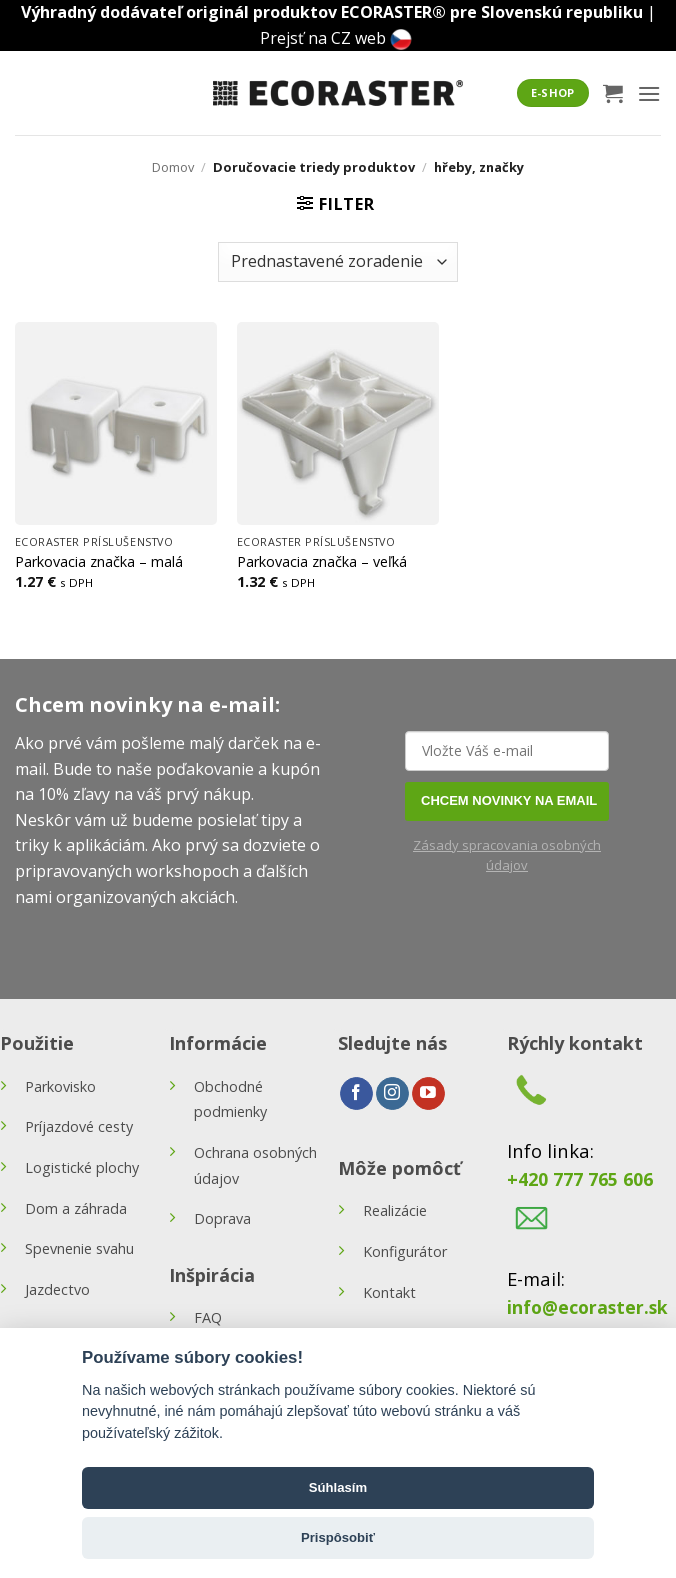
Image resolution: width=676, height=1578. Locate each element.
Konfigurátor (405, 1251)
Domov (173, 167)
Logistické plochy (82, 1167)
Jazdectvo (57, 1289)
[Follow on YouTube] (428, 1094)
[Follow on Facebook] (356, 1094)
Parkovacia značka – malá (99, 562)
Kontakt (389, 1292)
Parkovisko (60, 1086)
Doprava (222, 1218)
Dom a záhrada (76, 1208)
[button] (613, 93)
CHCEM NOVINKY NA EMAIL (509, 800)
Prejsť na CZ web (323, 38)
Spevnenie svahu (79, 1248)
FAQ (208, 1317)
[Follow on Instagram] (392, 1094)
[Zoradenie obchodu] (337, 262)
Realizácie (395, 1210)
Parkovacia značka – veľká (322, 562)
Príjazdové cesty (79, 1126)
